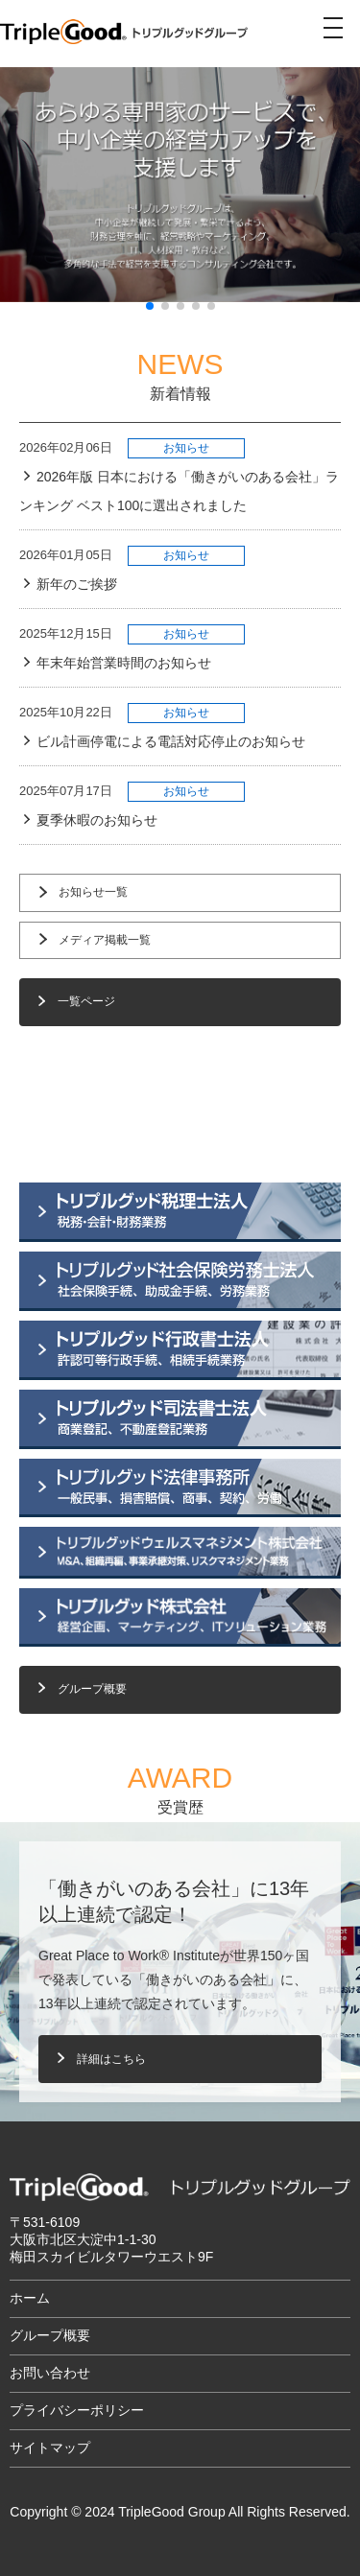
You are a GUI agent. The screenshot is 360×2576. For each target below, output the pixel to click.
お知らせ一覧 (93, 892)
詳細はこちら (111, 2059)
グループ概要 (92, 1689)
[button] (13, 1288)
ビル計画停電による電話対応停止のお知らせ (170, 741)
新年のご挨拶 (76, 584)
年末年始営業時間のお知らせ (123, 662)
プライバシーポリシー (77, 2410)
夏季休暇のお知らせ (96, 820)
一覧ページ (86, 1001)
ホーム (30, 2298)
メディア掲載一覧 (105, 940)
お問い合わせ (50, 2372)
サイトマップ (50, 2447)
